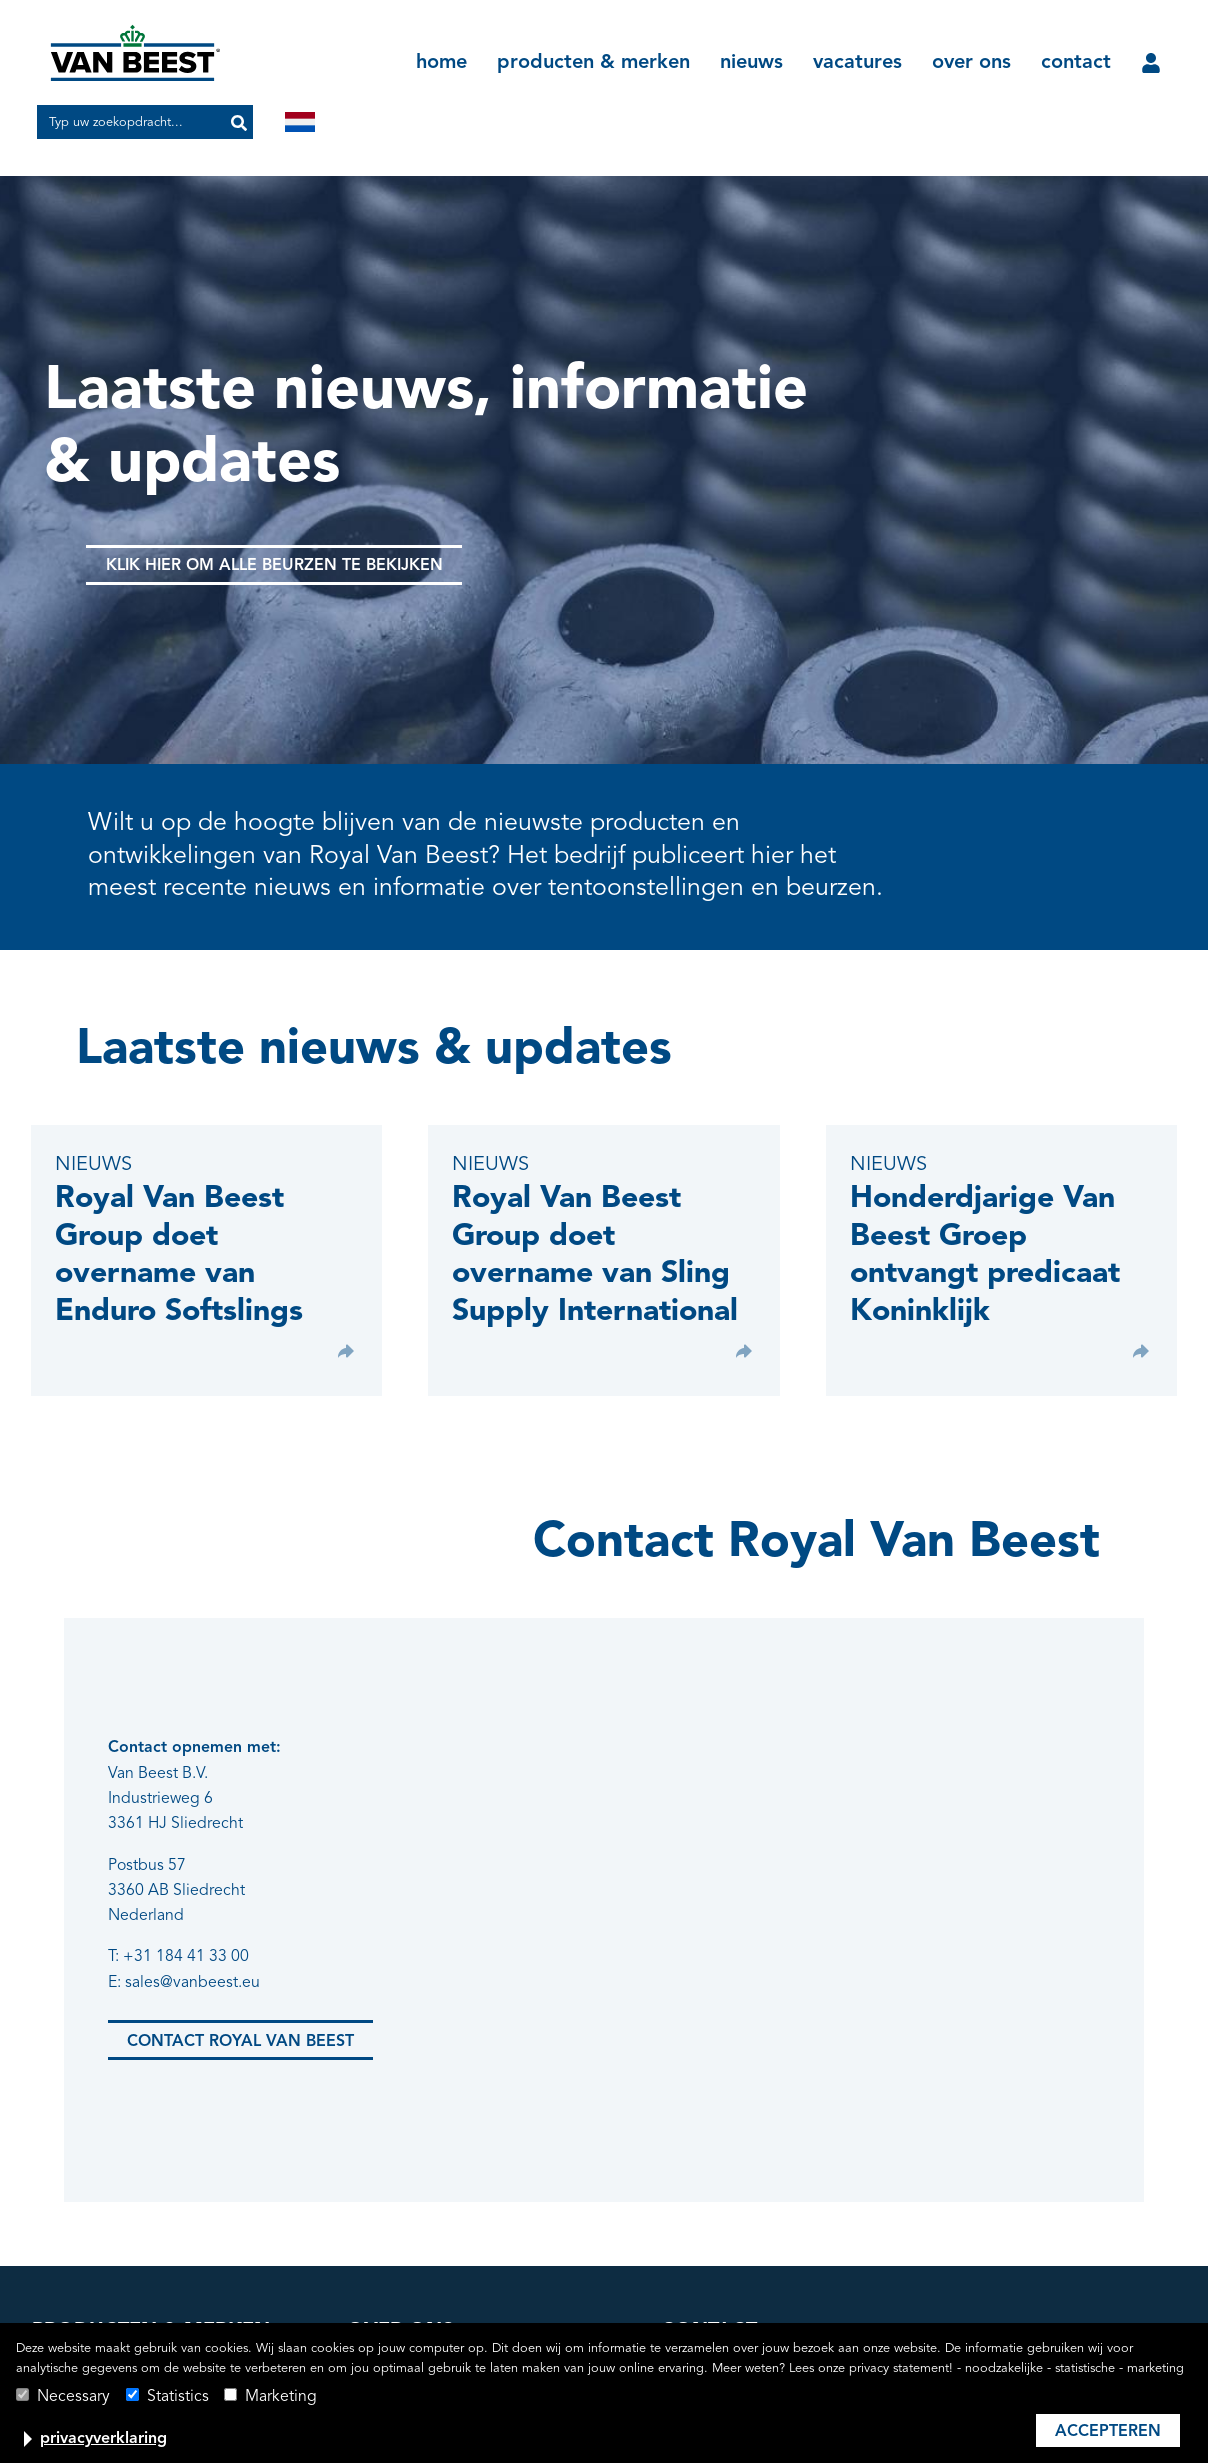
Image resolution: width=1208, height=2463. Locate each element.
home (441, 63)
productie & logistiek (421, 2321)
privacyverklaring (103, 2439)
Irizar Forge (71, 2257)
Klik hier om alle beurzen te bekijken (275, 566)
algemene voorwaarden (745, 2289)
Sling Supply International (123, 2321)
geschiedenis (394, 2225)
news (679, 2225)
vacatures (857, 63)
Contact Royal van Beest (240, 1971)
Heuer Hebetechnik (102, 2289)
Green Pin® (73, 2225)
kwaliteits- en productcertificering (466, 2289)
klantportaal (702, 2257)
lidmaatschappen (408, 2257)
